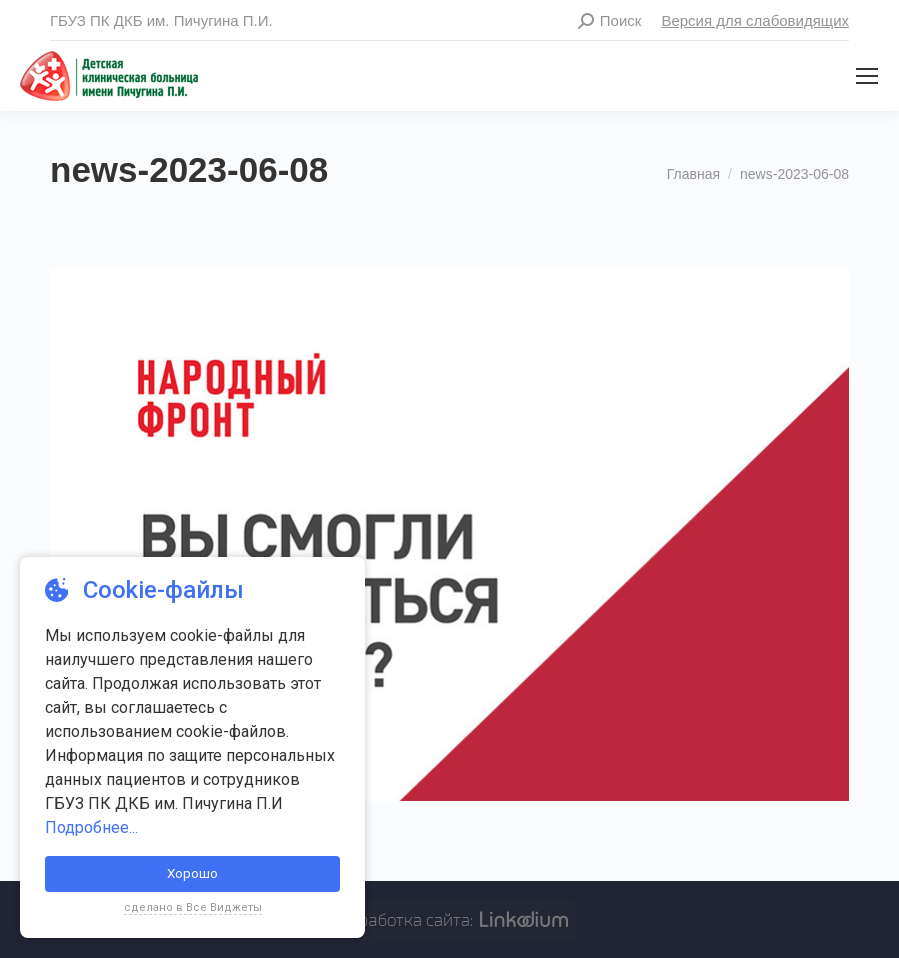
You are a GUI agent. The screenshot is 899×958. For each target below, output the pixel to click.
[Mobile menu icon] (867, 76)
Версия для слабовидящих (755, 20)
